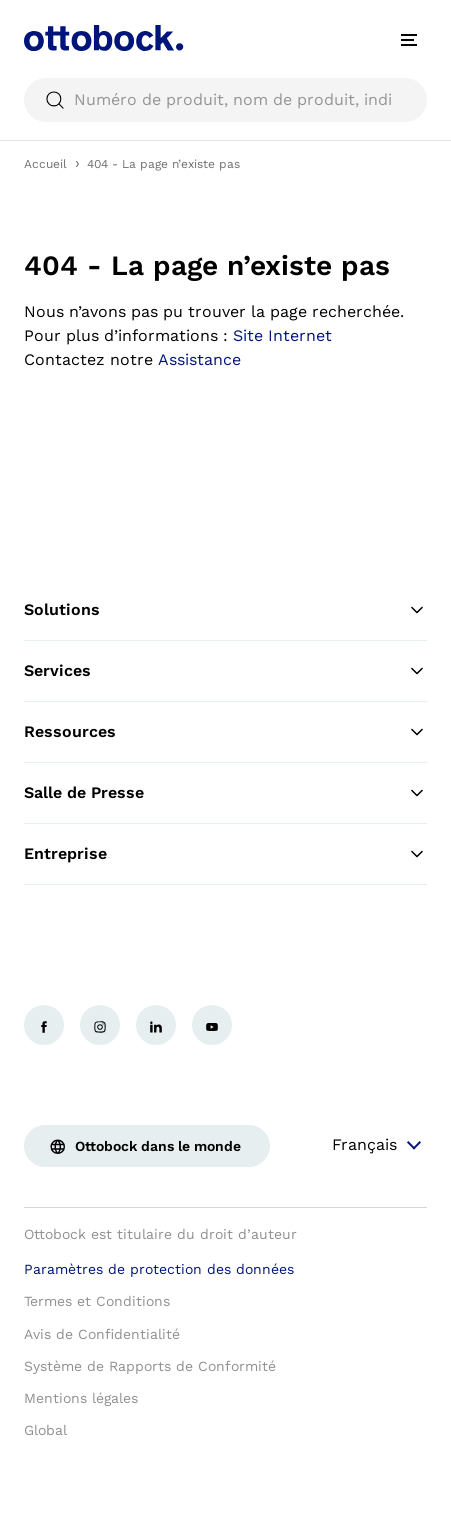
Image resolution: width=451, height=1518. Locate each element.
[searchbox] (225, 100)
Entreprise (225, 854)
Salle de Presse (225, 793)
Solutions (225, 610)
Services (225, 671)
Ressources (225, 732)
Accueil (45, 164)
